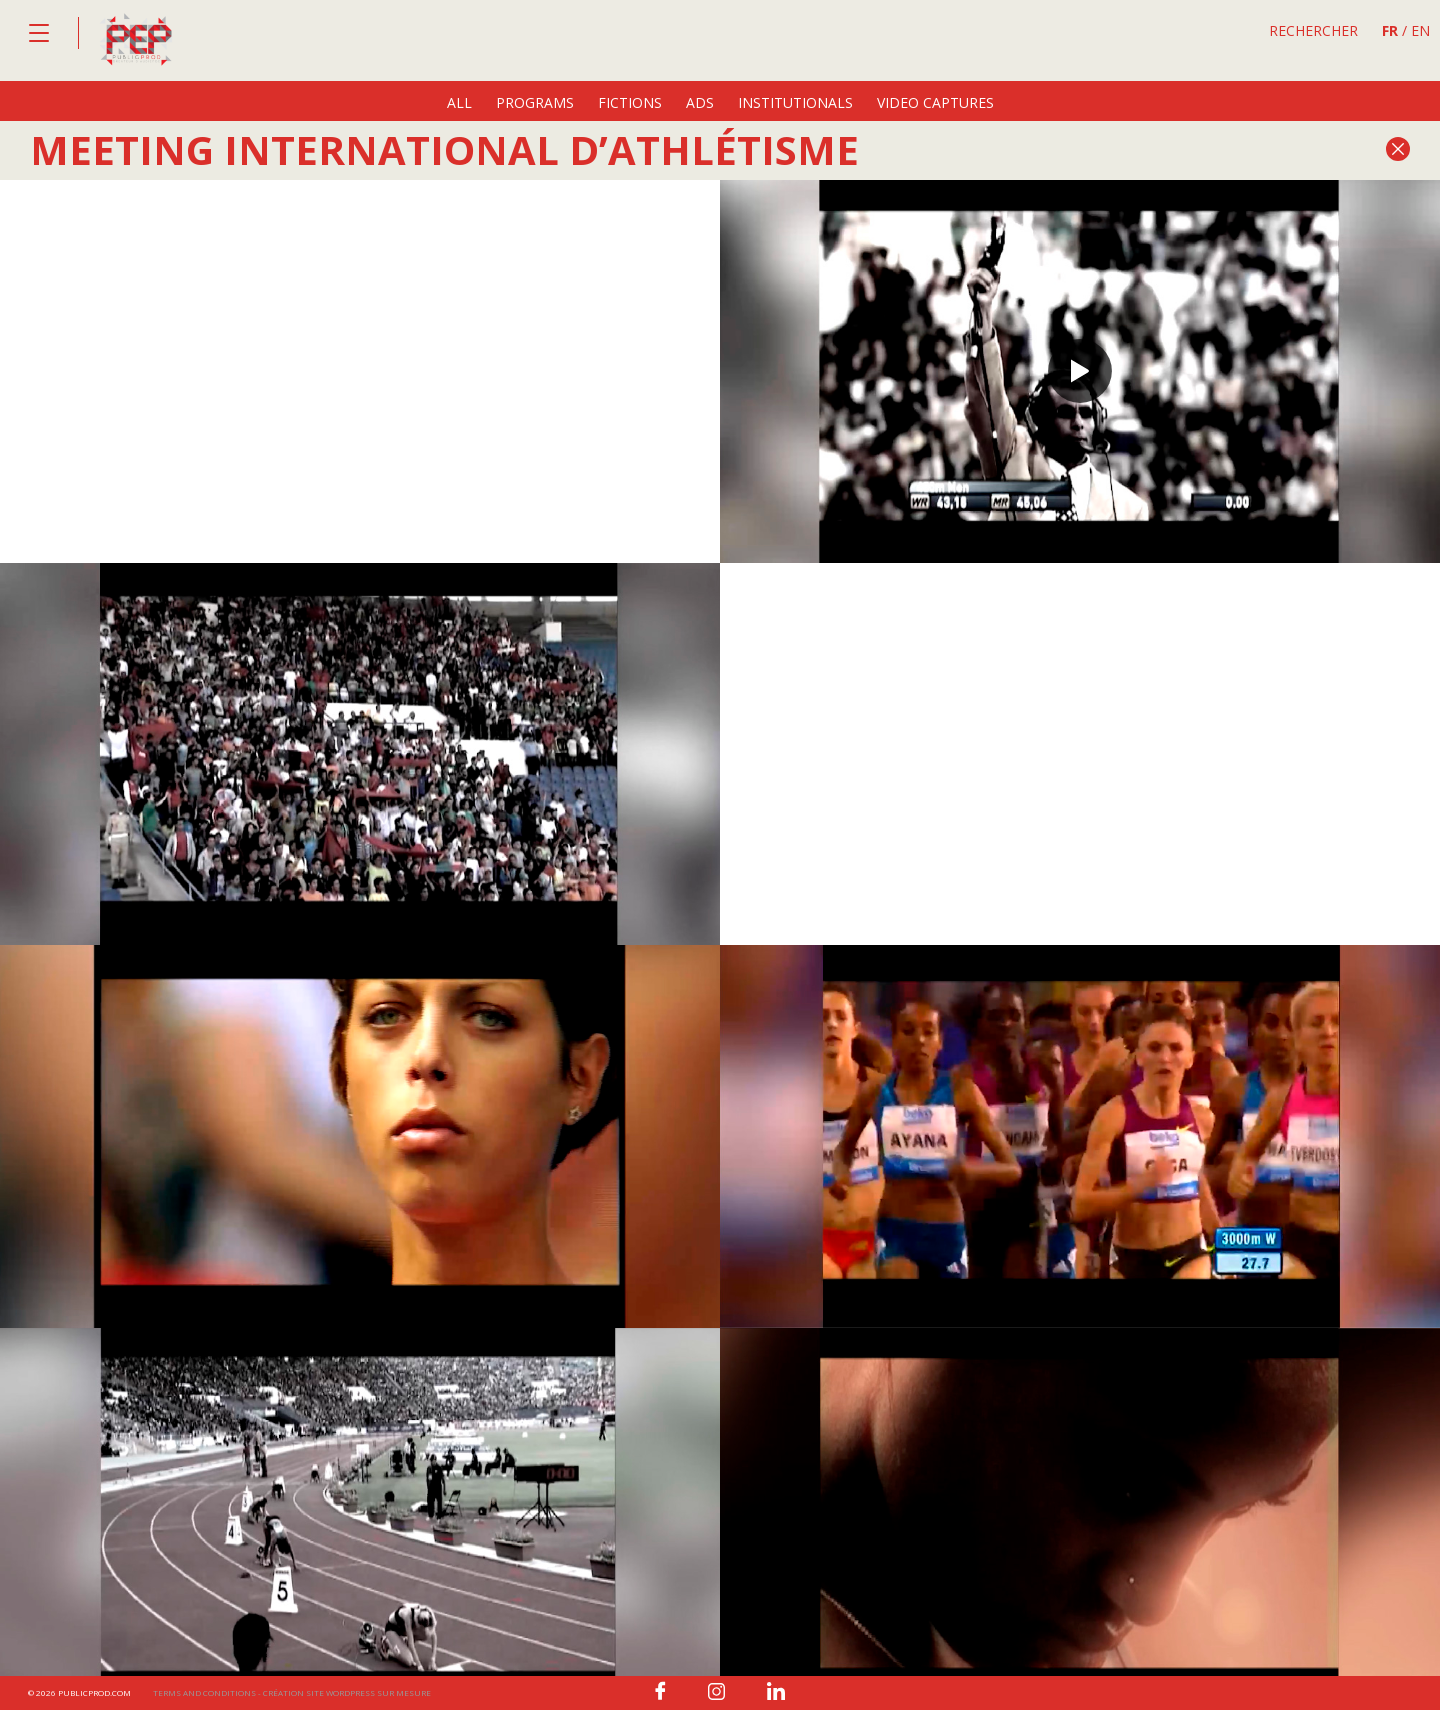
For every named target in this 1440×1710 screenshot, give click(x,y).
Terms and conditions (204, 1692)
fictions (630, 102)
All (459, 102)
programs (535, 102)
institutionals (795, 102)
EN (1420, 30)
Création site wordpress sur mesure (347, 1692)
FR (1390, 30)
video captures (935, 102)
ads (700, 102)
